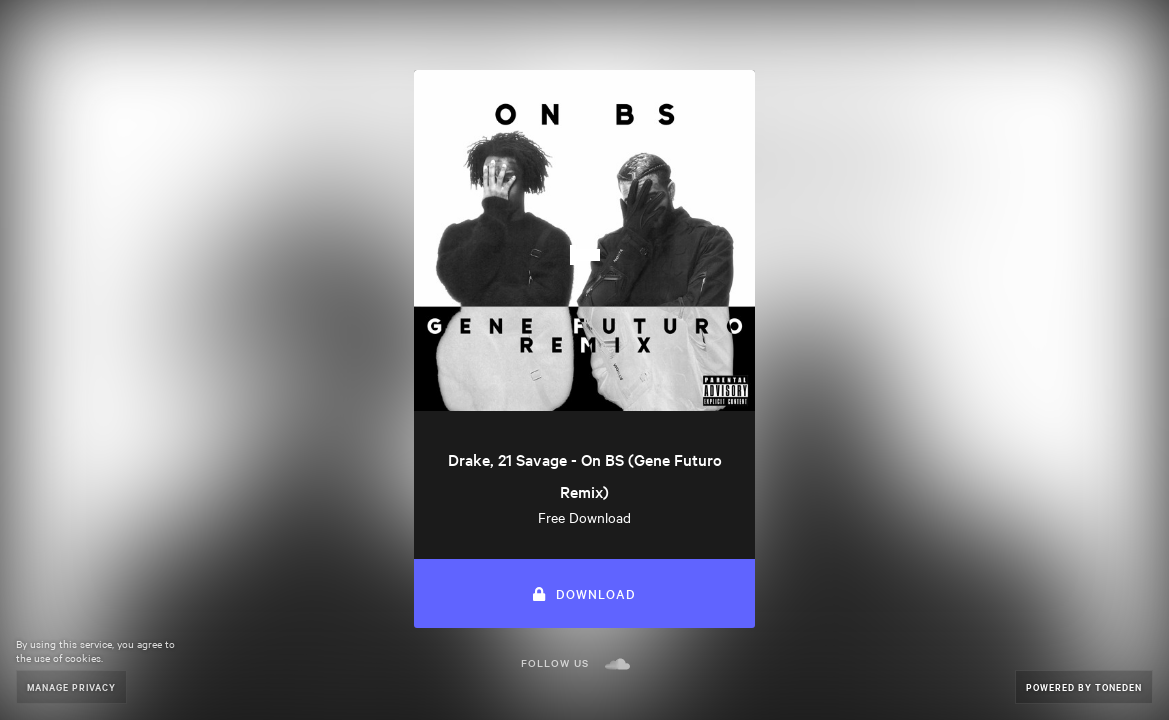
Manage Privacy (71, 686)
